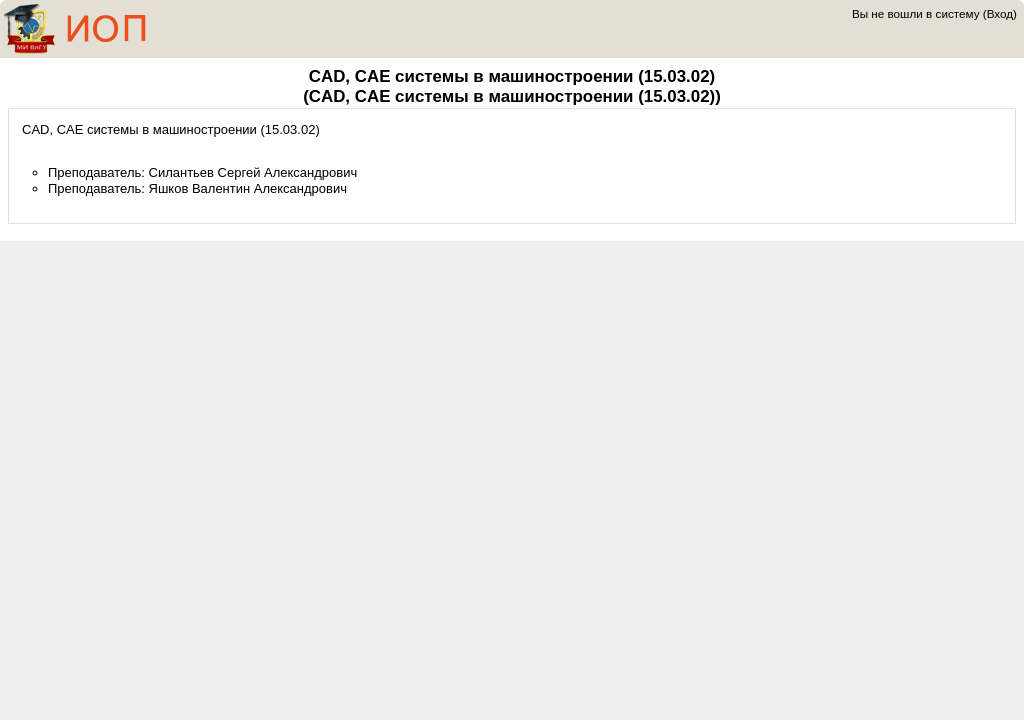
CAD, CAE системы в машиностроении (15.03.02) (512, 76)
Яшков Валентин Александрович (248, 188)
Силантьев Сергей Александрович (253, 172)
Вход (1000, 13)
